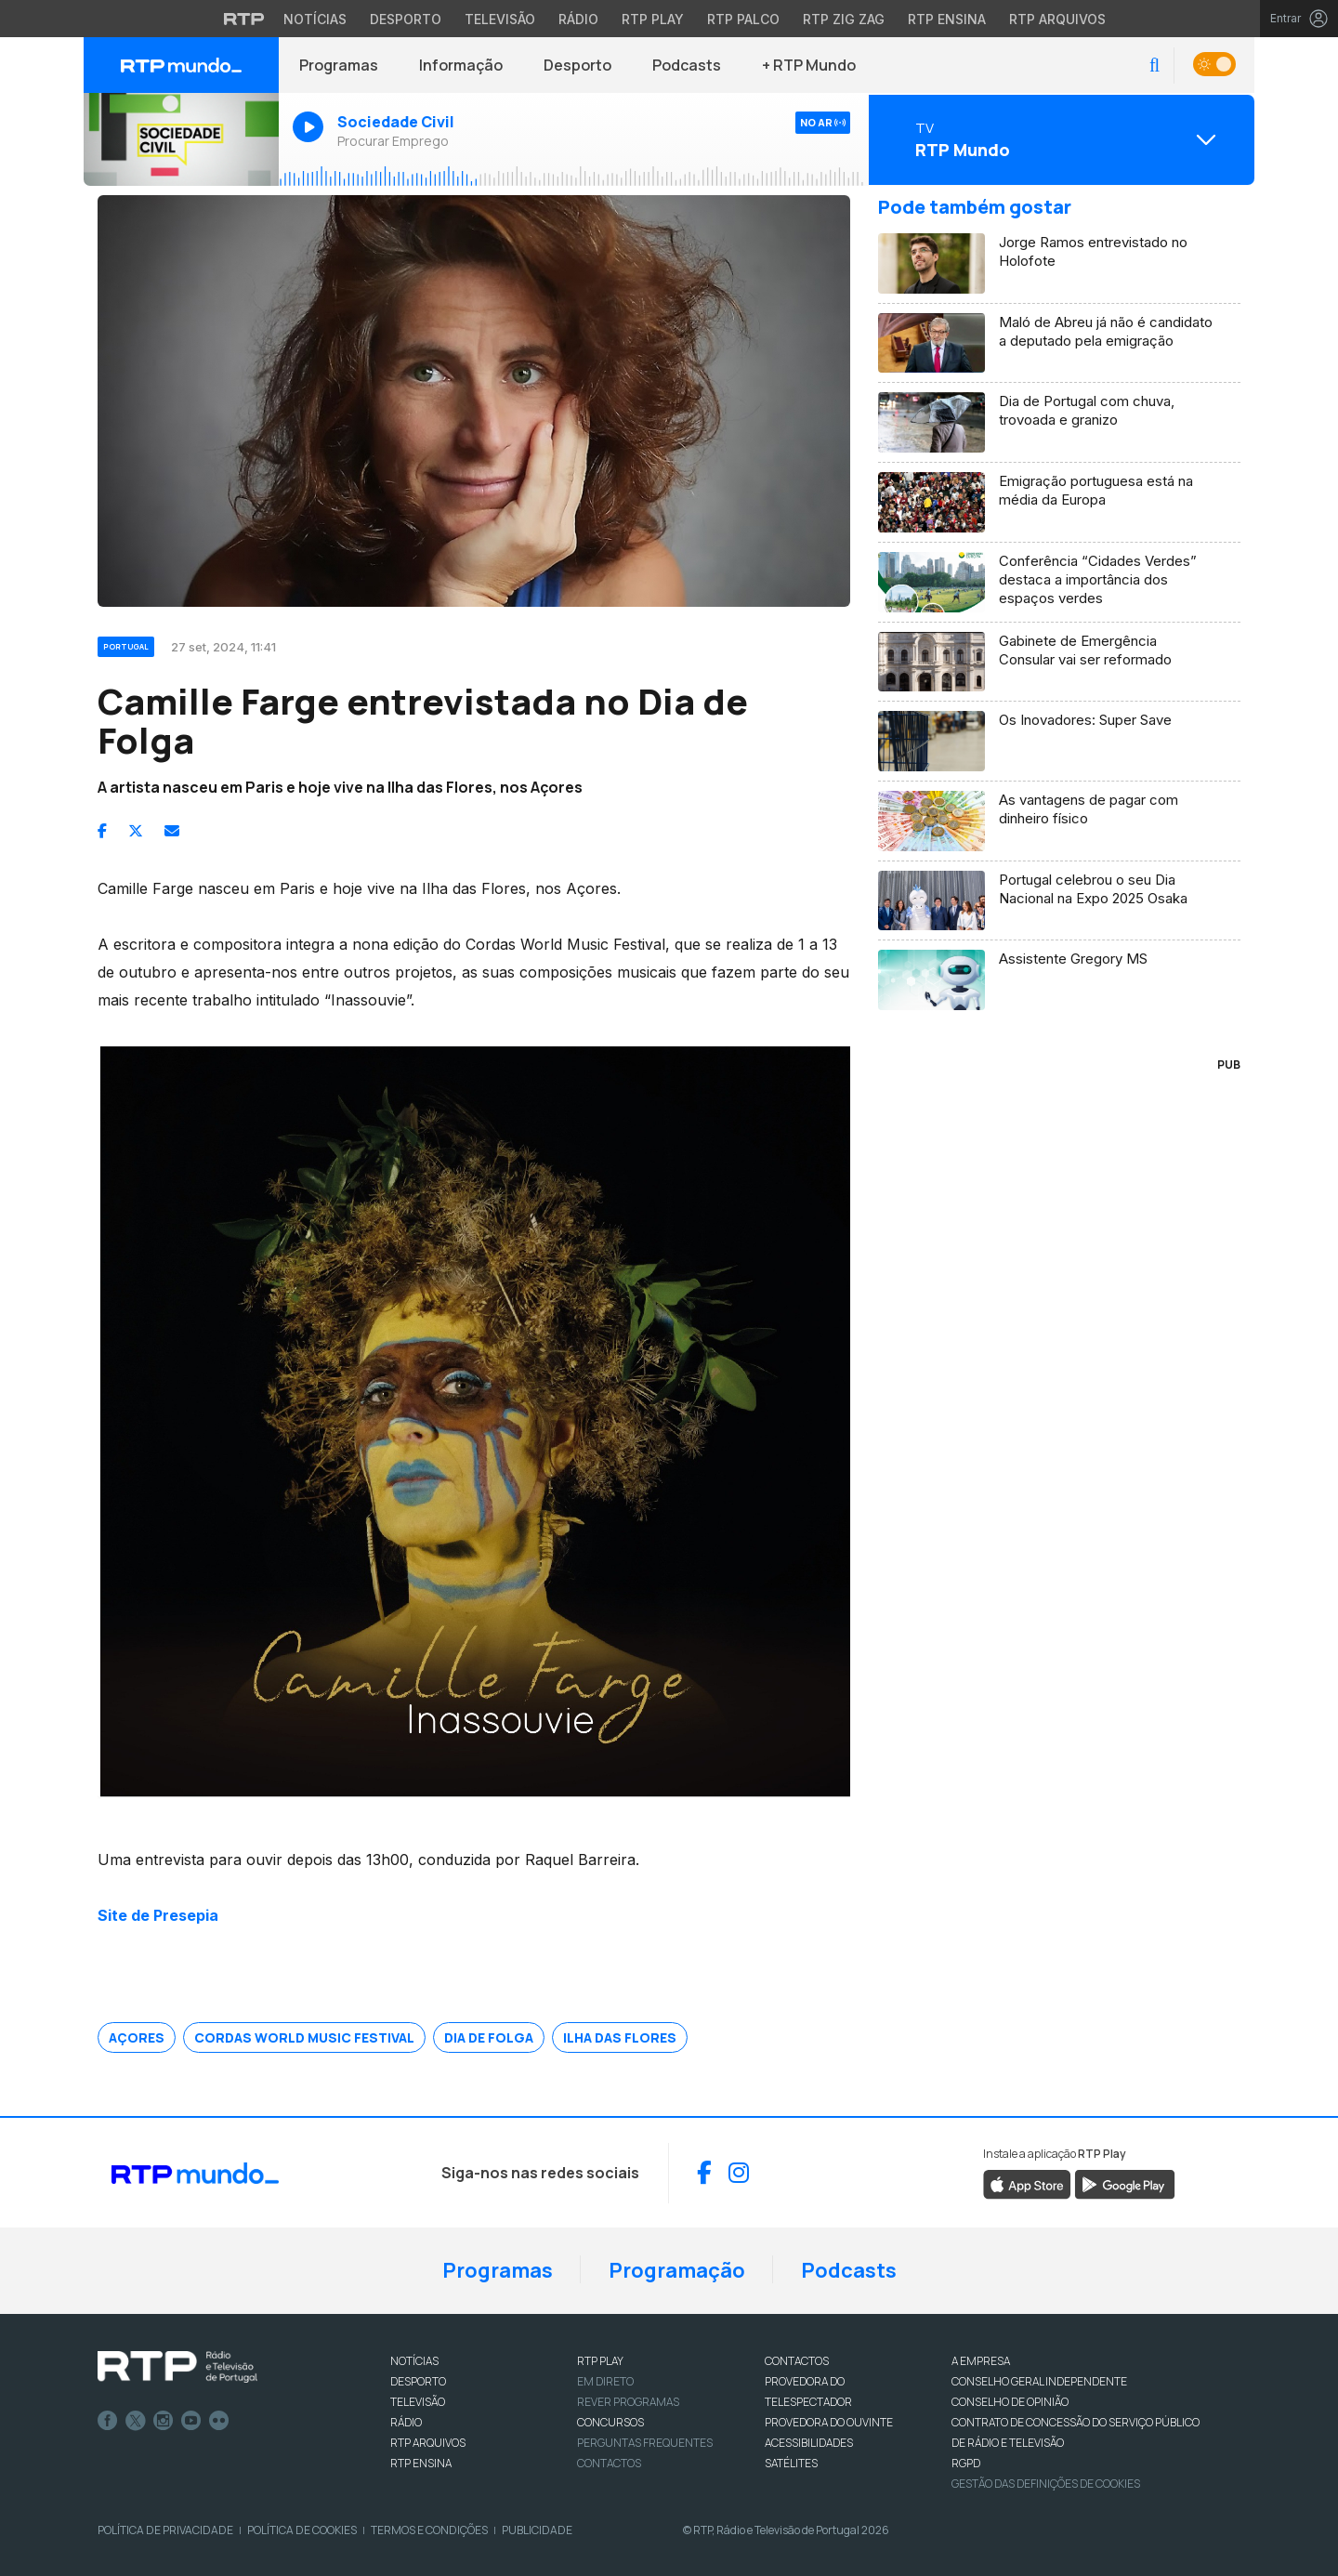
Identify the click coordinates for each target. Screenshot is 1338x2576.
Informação (461, 65)
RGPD (965, 2463)
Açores (136, 2037)
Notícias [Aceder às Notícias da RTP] (315, 19)
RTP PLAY (600, 2361)
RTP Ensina (421, 2463)
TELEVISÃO (417, 2402)
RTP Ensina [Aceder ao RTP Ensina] (947, 19)
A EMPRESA (980, 2361)
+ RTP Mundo (809, 65)
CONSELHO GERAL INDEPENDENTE (1039, 2381)
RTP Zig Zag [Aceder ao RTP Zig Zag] (844, 19)
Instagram (163, 2421)
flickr (219, 2421)
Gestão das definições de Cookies (1045, 2483)
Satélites (791, 2463)
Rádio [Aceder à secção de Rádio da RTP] (578, 19)
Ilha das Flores (619, 2037)
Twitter (135, 2421)
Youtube (191, 2421)
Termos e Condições (429, 2530)
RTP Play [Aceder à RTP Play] (653, 19)
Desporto (577, 65)
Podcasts (686, 65)
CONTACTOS (797, 2361)
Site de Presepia (158, 1915)
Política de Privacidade (165, 2530)
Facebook (108, 2421)
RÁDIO (406, 2422)
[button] (1154, 65)
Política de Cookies (302, 2530)
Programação (677, 2270)
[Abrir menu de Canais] (1059, 139)
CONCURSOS (610, 2422)
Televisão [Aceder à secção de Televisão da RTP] (500, 19)
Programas (338, 65)
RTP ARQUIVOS (428, 2443)
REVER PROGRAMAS (628, 2402)
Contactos (609, 2463)
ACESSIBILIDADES (809, 2443)
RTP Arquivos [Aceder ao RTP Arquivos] (1057, 19)
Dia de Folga (488, 2037)
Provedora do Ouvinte (829, 2422)
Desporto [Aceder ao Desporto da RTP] (405, 19)
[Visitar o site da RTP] (244, 18)
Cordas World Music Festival (304, 2037)
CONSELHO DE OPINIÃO (1010, 2402)
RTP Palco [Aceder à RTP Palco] (743, 19)
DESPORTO (418, 2381)
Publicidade (537, 2530)
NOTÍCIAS (414, 2361)
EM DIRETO (605, 2381)
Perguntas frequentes (645, 2443)
